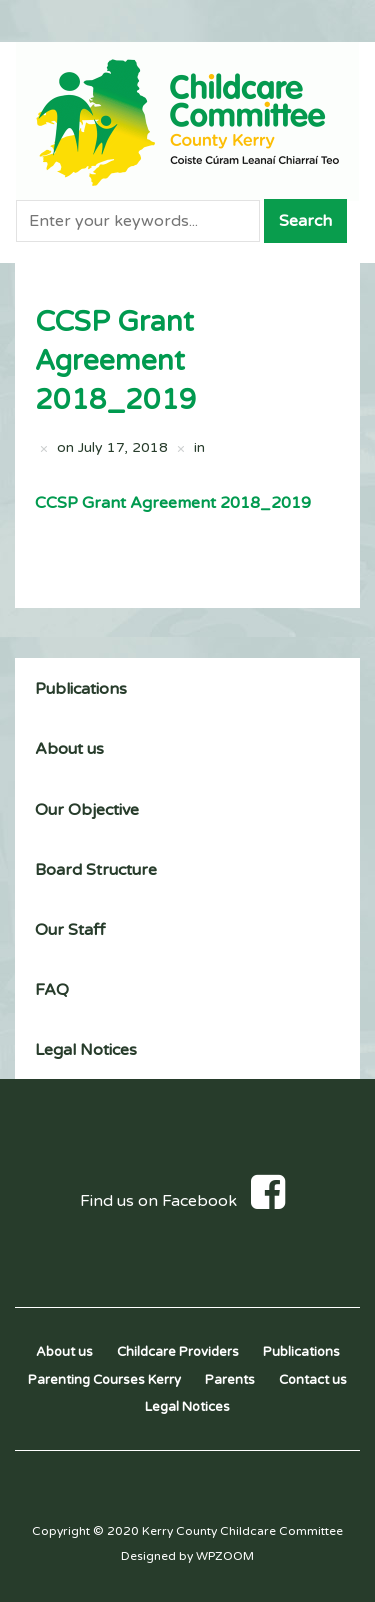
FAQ (52, 990)
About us (69, 749)
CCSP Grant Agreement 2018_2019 (173, 503)
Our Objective (87, 810)
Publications (81, 689)
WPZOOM (225, 1556)
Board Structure (96, 870)
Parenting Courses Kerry (104, 1380)
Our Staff (70, 930)
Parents (230, 1380)
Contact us (313, 1380)
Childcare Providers (178, 1352)
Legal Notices (86, 1050)
